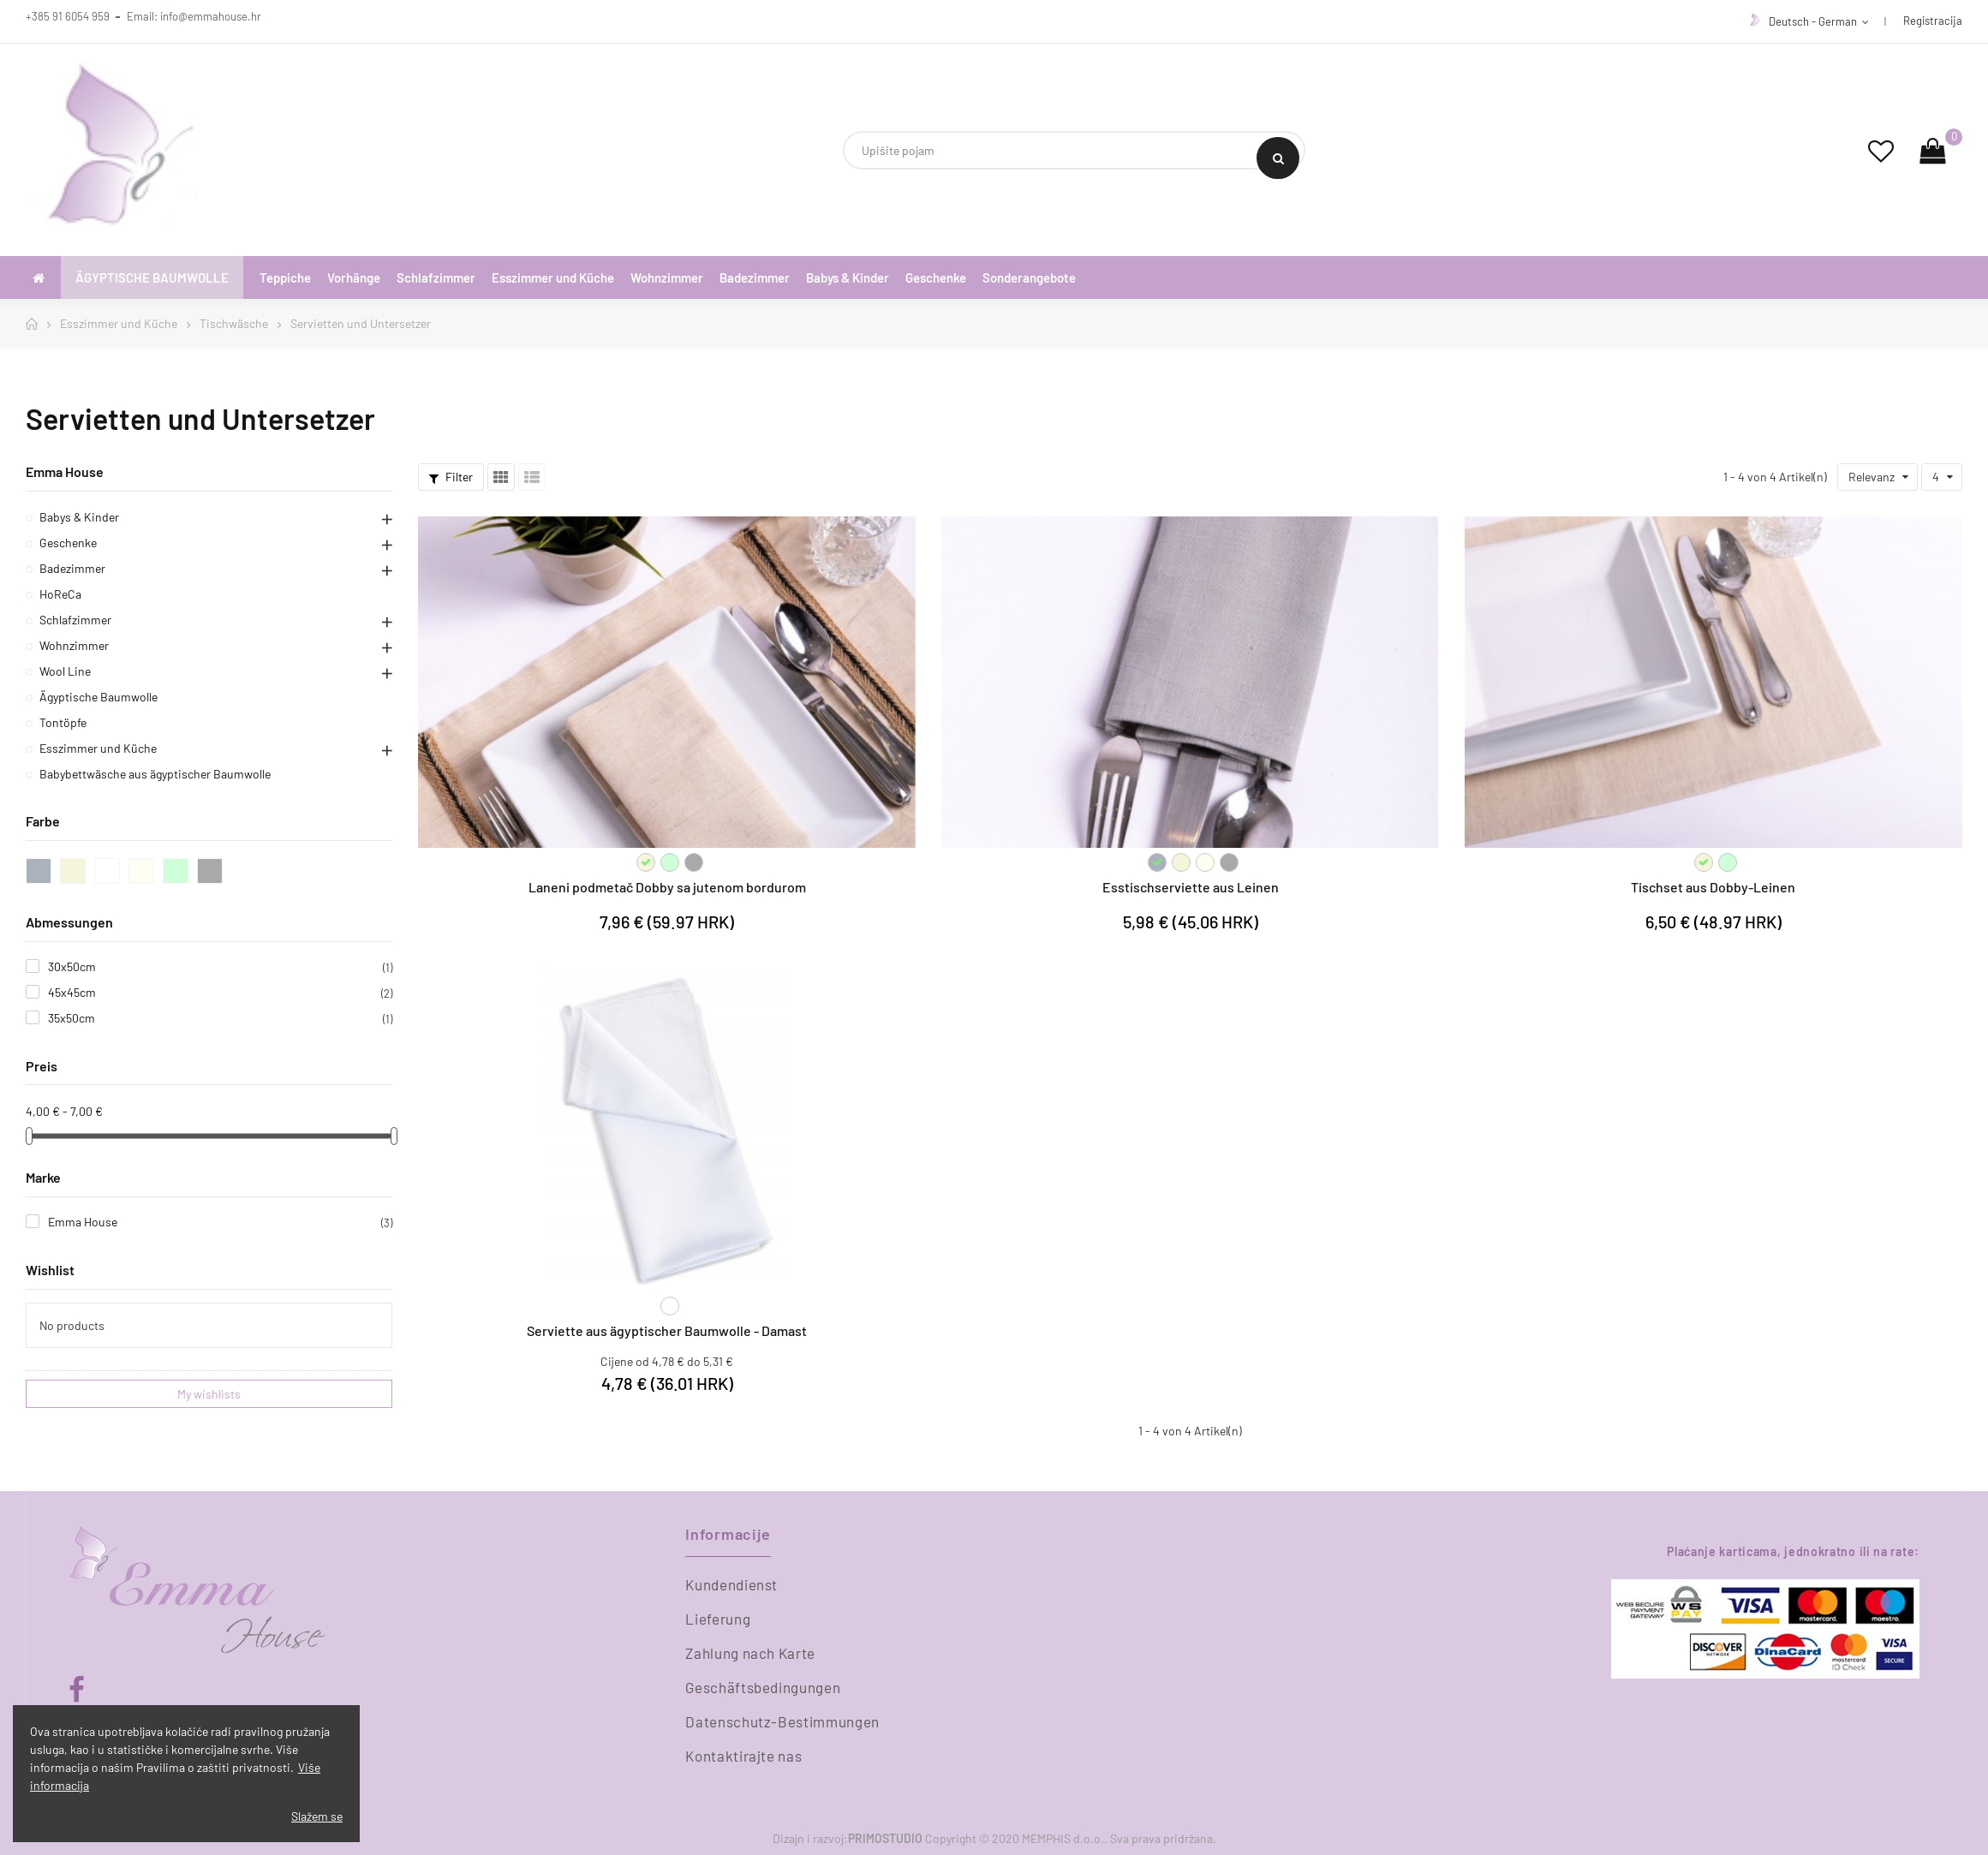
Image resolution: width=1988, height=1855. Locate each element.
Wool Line (65, 671)
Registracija (1932, 20)
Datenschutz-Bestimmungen (782, 1721)
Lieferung (717, 1618)
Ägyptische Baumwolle (98, 696)
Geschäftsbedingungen (762, 1687)
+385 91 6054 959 (68, 16)
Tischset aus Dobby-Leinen (1713, 887)
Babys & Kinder (79, 517)
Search (1278, 158)
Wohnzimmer (74, 645)
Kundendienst (731, 1584)
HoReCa (60, 594)
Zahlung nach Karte (750, 1652)
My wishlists (209, 1394)
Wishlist (50, 1270)
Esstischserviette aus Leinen (1190, 887)
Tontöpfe (63, 722)
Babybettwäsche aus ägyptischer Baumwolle (155, 773)
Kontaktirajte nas (743, 1755)
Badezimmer (72, 568)
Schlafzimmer (75, 619)
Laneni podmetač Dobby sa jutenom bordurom (667, 887)
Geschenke (68, 542)
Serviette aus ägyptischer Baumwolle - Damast (667, 1330)
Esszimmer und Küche (98, 748)
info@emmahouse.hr (210, 16)
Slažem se (317, 1816)
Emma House (65, 471)
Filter (451, 476)
